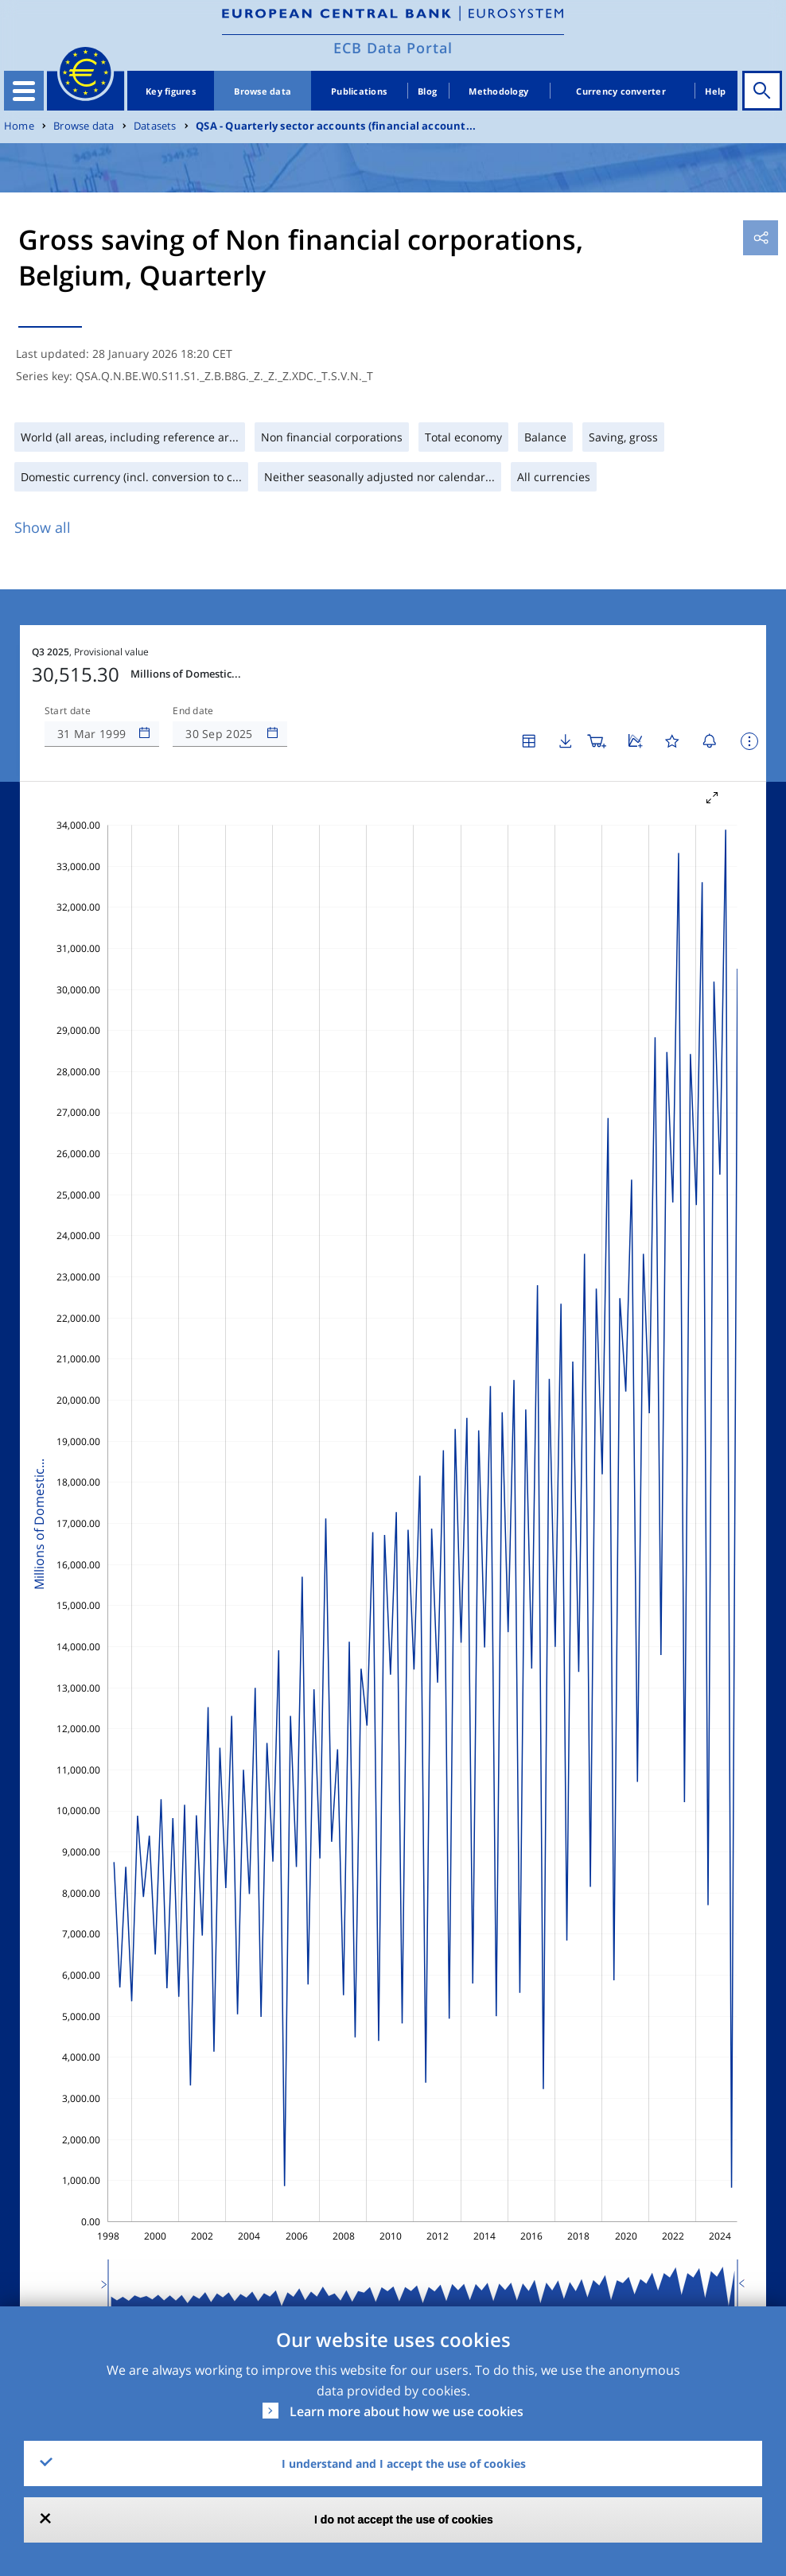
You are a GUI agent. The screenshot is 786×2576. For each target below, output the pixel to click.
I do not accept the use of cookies (403, 2519)
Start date (68, 711)
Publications (359, 91)
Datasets (155, 126)
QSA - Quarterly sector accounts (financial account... (336, 126)
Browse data (262, 91)
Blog (427, 91)
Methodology (498, 91)
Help (715, 91)
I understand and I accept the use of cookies (404, 2463)
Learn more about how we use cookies (406, 2411)
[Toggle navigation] (24, 91)
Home (19, 126)
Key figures (171, 91)
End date (193, 711)
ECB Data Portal (393, 47)
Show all (42, 527)
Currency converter (621, 91)
